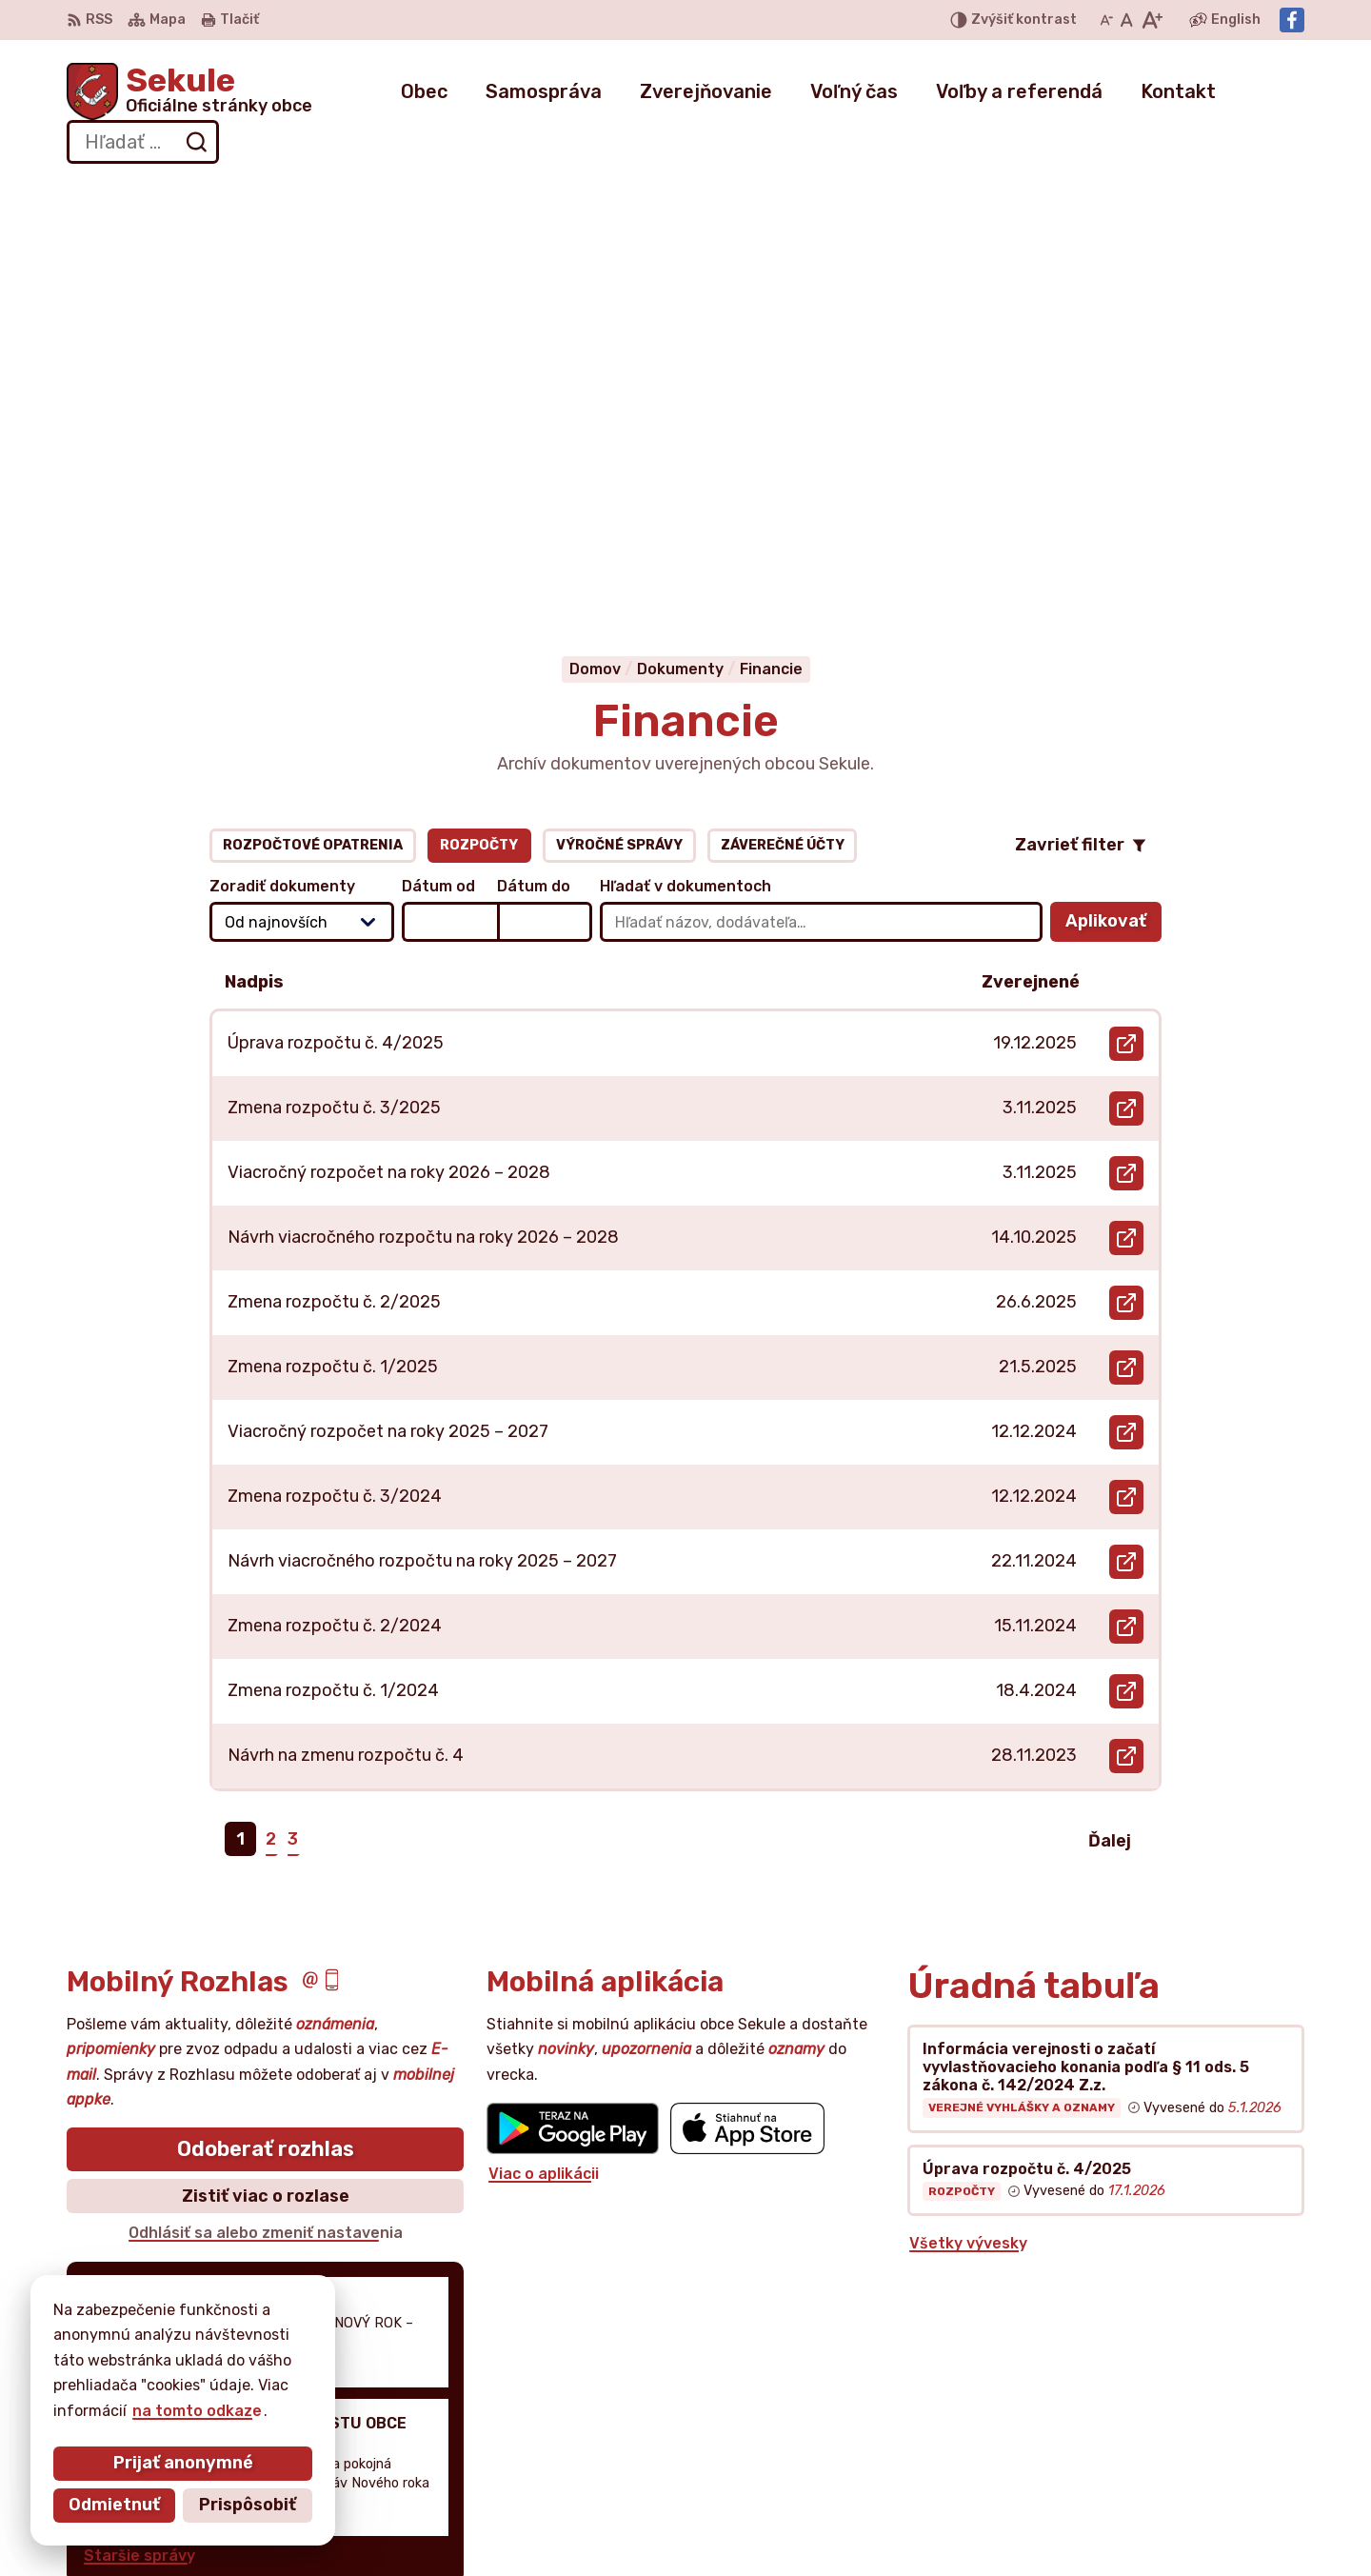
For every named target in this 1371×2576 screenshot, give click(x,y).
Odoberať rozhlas (265, 1718)
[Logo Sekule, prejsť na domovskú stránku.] (189, 91)
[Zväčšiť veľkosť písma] (1151, 20)
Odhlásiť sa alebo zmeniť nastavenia (266, 1802)
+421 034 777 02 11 (1163, 2437)
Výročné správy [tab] (619, 414)
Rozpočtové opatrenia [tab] (313, 414)
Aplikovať (1113, 495)
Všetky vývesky (968, 1813)
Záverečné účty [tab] (782, 414)
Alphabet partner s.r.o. (348, 2341)
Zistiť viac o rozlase (265, 1764)
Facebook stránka (1160, 2480)
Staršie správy (139, 2124)
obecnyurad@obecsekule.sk (1197, 2459)
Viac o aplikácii (543, 1743)
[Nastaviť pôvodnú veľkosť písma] (1127, 20)
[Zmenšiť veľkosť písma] (1106, 20)
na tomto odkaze (196, 2411)
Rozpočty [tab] (479, 414)
